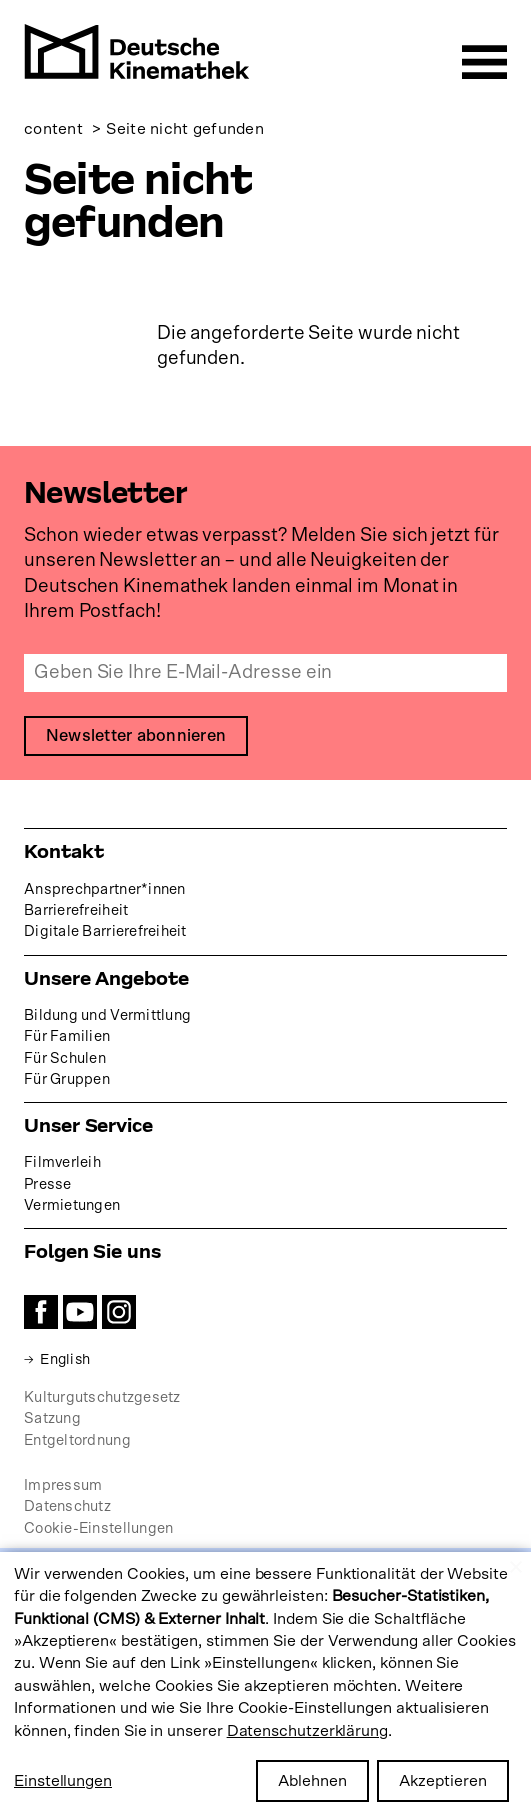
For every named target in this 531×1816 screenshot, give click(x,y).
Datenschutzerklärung (307, 1731)
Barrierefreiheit (76, 910)
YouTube (80, 1312)
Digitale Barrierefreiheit (105, 931)
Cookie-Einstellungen (98, 1528)
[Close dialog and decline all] (516, 1564)
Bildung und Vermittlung (107, 1015)
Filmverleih (62, 1163)
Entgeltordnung (77, 1440)
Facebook (41, 1312)
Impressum (63, 1485)
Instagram (119, 1312)
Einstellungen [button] (63, 1781)
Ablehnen (312, 1781)
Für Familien (67, 1036)
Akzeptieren (443, 1781)
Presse (48, 1184)
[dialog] (265, 1684)
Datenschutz (67, 1506)
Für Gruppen (67, 1079)
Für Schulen (65, 1058)
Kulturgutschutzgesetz (102, 1397)
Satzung (52, 1419)
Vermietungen (72, 1205)
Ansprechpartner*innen (105, 889)
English (66, 1359)
